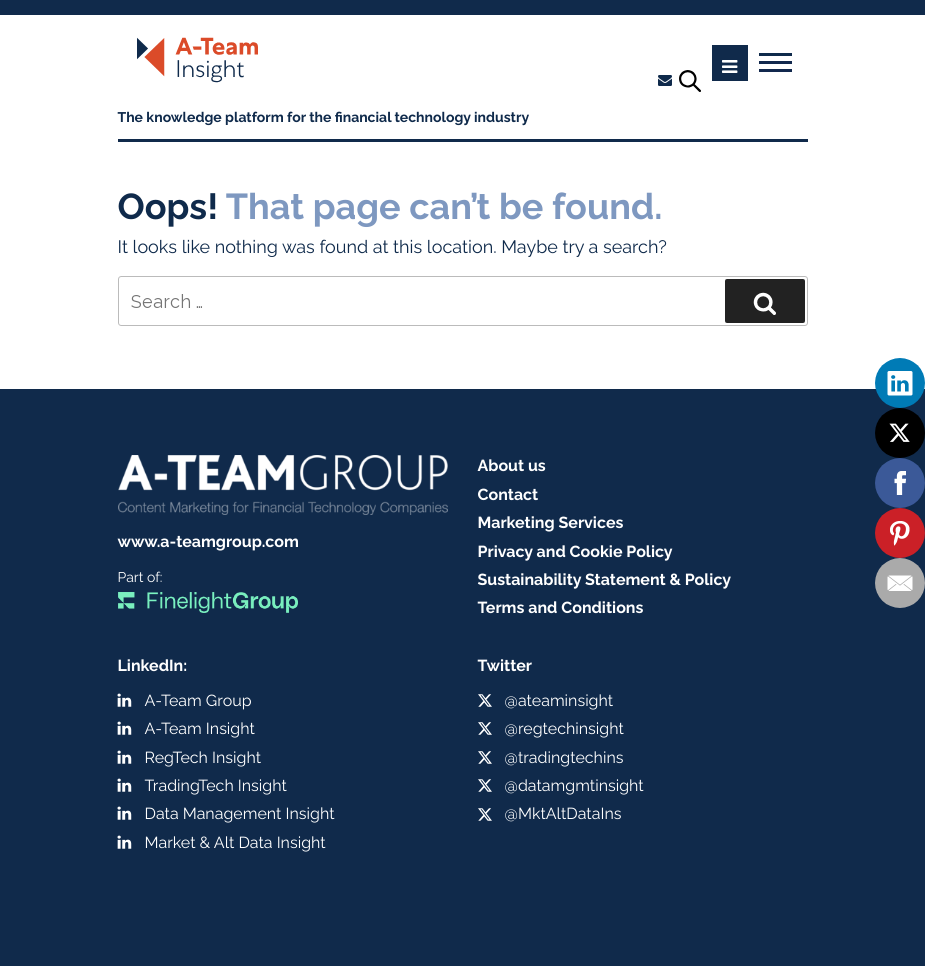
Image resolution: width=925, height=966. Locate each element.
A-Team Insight (200, 728)
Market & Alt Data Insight (235, 842)
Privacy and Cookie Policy (575, 551)
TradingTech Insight (216, 785)
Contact (508, 494)
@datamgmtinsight (574, 785)
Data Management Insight (240, 813)
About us (512, 465)
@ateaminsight (559, 700)
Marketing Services (551, 522)
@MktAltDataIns (563, 813)
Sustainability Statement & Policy (605, 579)
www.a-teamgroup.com (208, 541)
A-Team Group (198, 700)
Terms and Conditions (561, 607)
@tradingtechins (564, 757)
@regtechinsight (564, 728)
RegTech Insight (203, 757)
